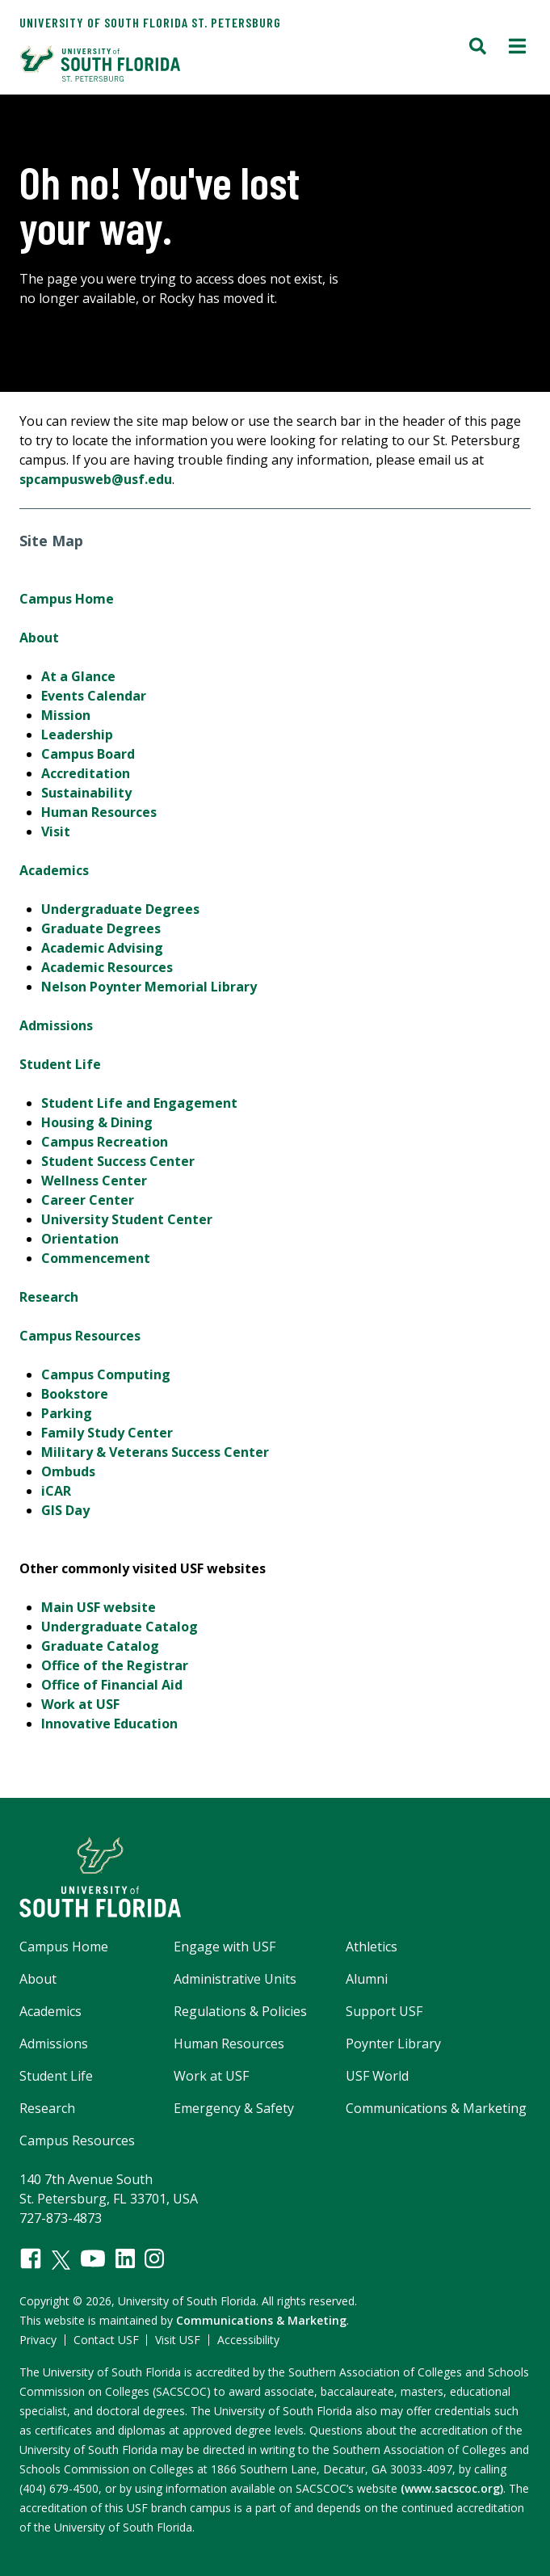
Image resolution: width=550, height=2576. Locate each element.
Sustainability (86, 793)
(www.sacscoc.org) (452, 2488)
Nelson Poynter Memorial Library (149, 986)
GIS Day (65, 1510)
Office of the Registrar (114, 1665)
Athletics (371, 1946)
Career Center (87, 1200)
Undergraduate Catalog (119, 1626)
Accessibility (248, 2339)
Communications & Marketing (436, 2108)
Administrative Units (235, 1979)
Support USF (384, 2011)
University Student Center (126, 1219)
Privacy (38, 2339)
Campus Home (66, 599)
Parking (66, 1413)
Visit (55, 831)
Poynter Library (393, 2043)
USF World (377, 2076)
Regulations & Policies (240, 2011)
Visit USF (177, 2339)
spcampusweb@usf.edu (95, 479)
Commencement (95, 1258)
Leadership (77, 734)
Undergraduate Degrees (120, 909)
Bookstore (74, 1394)
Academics (54, 870)
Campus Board (88, 754)
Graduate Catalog (100, 1646)
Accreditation (85, 773)
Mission (65, 715)
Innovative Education (109, 1723)
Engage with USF (224, 1946)
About (39, 637)
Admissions (56, 1025)
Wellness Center (94, 1180)
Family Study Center (107, 1433)
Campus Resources (80, 1336)
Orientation (80, 1239)
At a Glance (78, 676)
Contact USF (106, 2339)
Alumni (367, 1979)
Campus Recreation (104, 1142)
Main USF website (98, 1607)
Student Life (60, 1064)
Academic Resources (107, 967)
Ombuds (68, 1471)
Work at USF (80, 1704)
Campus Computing (105, 1374)
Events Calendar (93, 696)
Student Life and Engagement (139, 1103)
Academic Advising (102, 948)
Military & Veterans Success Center (155, 1452)
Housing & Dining (97, 1122)
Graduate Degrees (101, 928)
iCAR (56, 1491)
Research (48, 1297)
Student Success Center (118, 1161)
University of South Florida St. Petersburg (150, 22)
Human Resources (99, 812)
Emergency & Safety (234, 2108)
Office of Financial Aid (112, 1685)
